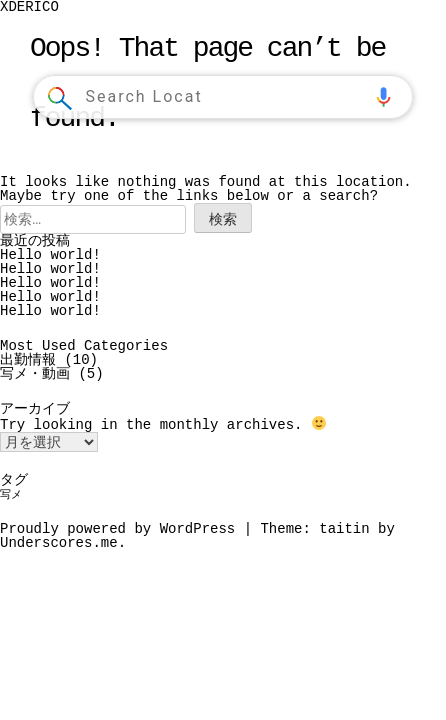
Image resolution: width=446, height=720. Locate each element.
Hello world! (50, 254)
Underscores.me (59, 541)
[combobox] (224, 97)
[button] (383, 97)
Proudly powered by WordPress (122, 527)
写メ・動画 (35, 373)
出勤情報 (28, 359)
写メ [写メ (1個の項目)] (11, 494)
